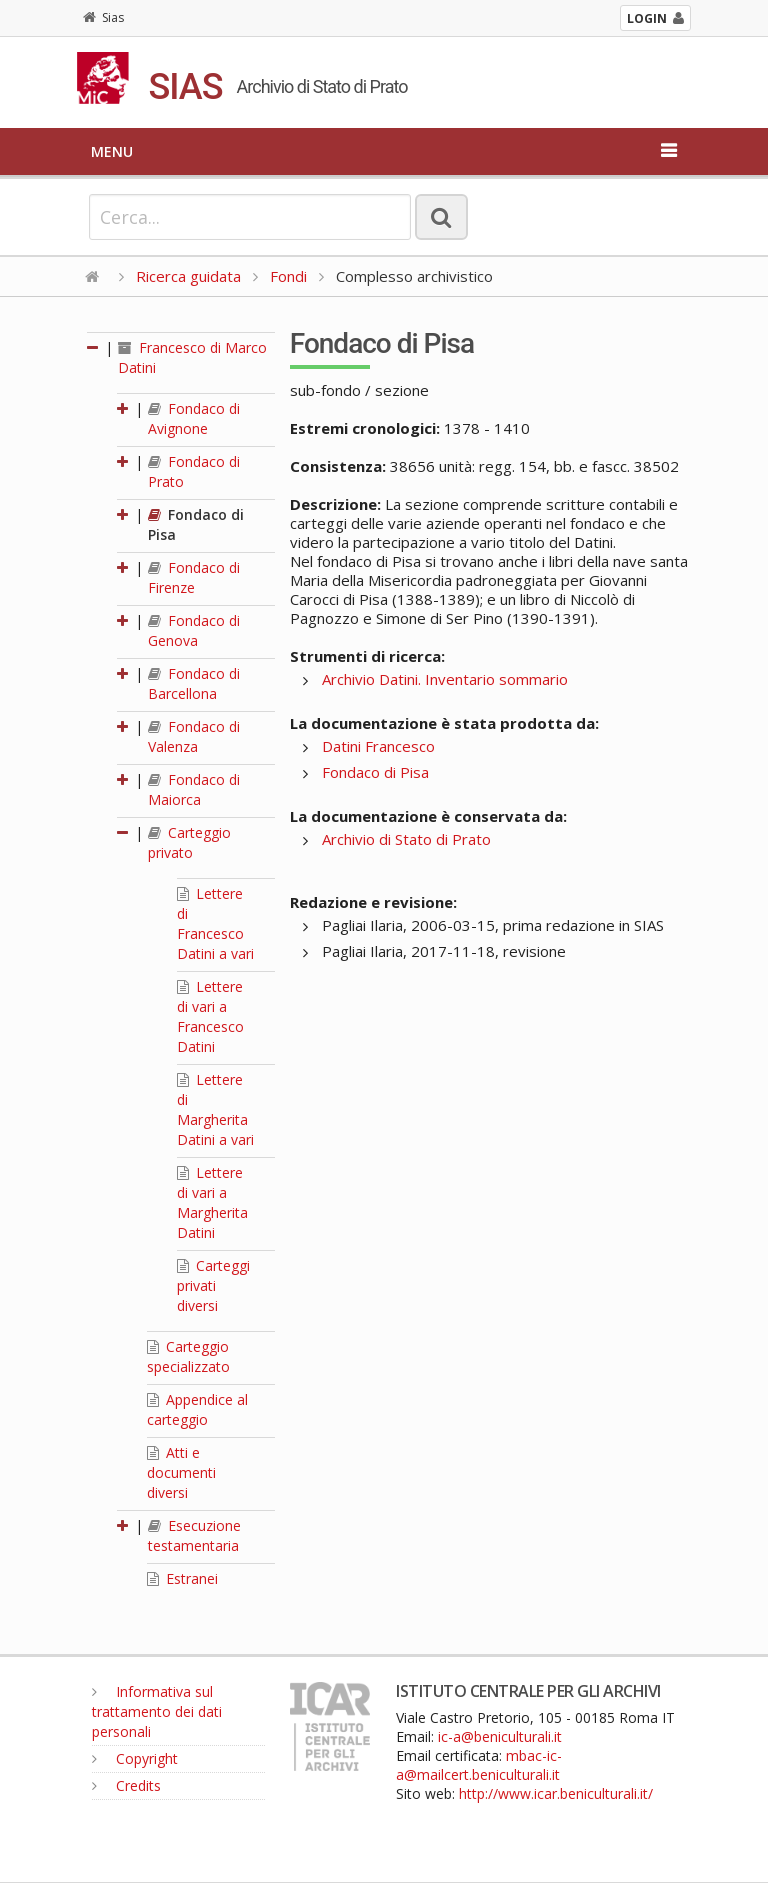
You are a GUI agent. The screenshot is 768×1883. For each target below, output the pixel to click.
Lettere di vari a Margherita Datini (212, 1202)
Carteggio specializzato (188, 1356)
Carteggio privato (189, 842)
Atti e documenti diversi (181, 1472)
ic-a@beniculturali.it (500, 1736)
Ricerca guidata (188, 276)
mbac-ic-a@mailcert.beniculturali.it (479, 1765)
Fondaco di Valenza (194, 736)
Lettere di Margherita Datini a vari (215, 1109)
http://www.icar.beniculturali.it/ (556, 1793)
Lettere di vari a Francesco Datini (210, 1016)
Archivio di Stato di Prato (406, 839)
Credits (126, 1785)
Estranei (182, 1578)
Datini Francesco (378, 746)
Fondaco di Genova (194, 630)
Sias (103, 17)
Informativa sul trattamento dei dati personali (157, 1711)
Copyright (135, 1758)
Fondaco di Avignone (194, 418)
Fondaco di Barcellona (194, 683)
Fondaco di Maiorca (194, 789)
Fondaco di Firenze (194, 577)
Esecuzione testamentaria (194, 1535)
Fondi (288, 276)
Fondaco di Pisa (375, 772)
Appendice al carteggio (197, 1409)
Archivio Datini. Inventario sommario (445, 679)
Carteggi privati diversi (213, 1285)
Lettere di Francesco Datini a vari (215, 923)
